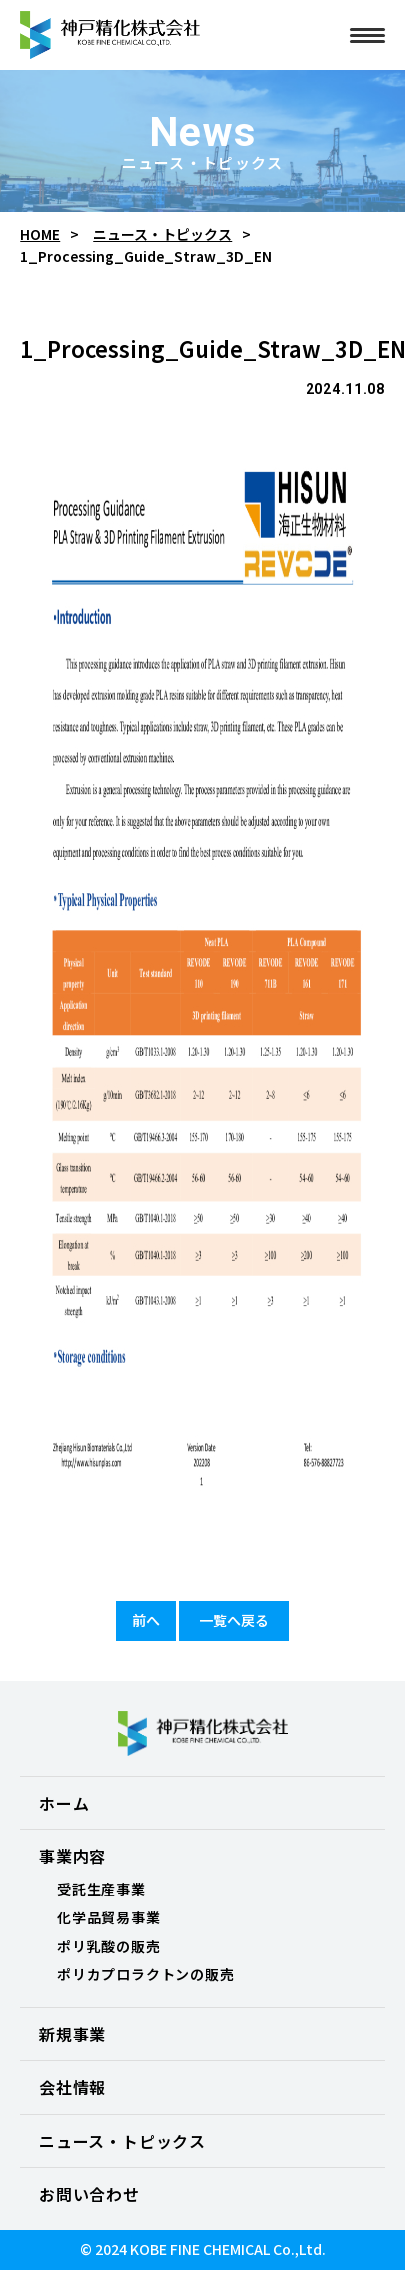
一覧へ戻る (234, 1620)
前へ (146, 1620)
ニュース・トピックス (162, 234)
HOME (40, 234)
